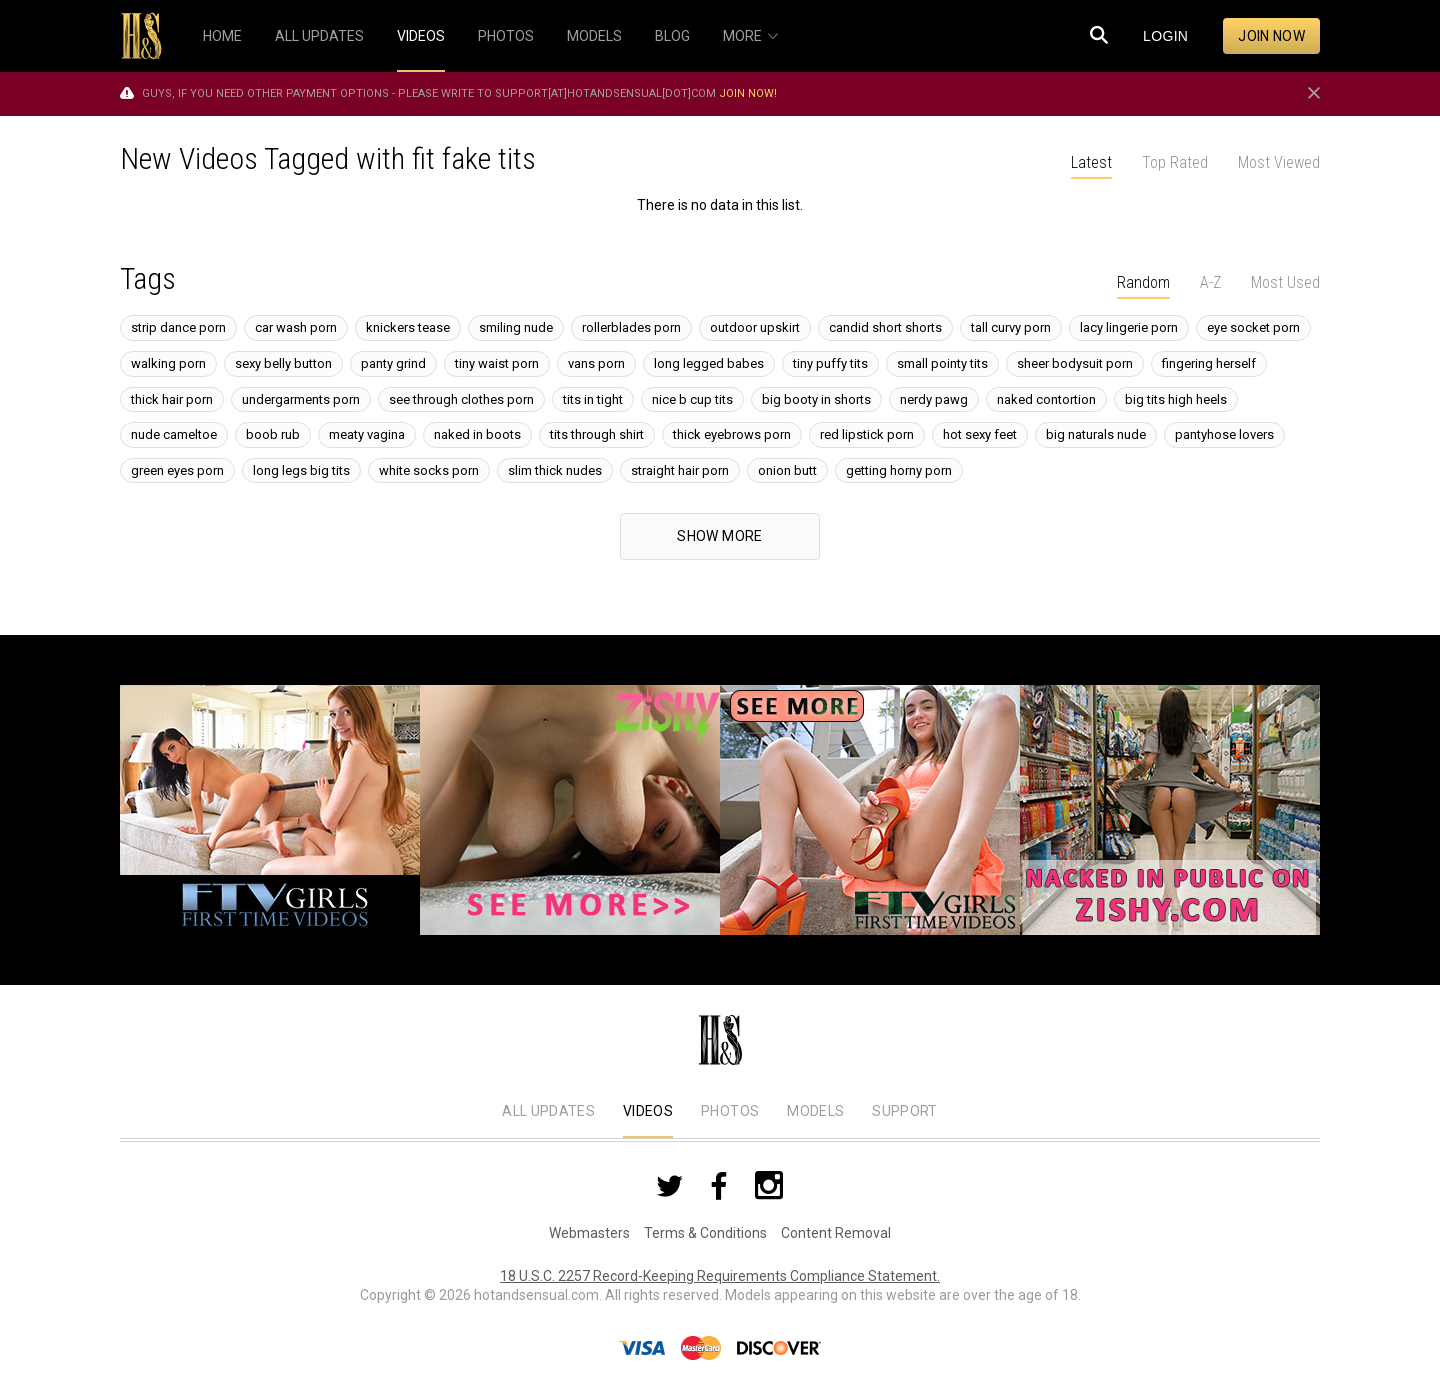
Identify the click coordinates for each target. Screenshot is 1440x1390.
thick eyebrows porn (732, 434)
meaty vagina (367, 434)
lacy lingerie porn (1129, 327)
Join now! (748, 93)
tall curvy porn (1011, 327)
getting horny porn (899, 470)
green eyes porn (177, 470)
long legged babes (709, 363)
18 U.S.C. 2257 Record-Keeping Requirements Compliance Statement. (720, 1276)
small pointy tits (942, 363)
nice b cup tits (692, 399)
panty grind (393, 363)
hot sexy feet (980, 434)
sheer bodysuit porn (1075, 363)
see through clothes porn (461, 399)
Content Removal (836, 1233)
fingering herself (1209, 363)
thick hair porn (172, 399)
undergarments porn (301, 399)
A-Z (1210, 282)
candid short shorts (885, 327)
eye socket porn (1253, 327)
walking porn (168, 363)
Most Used (1285, 282)
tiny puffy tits (830, 363)
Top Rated (1175, 162)
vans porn (596, 363)
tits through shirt (597, 434)
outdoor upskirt (755, 327)
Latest (1091, 162)
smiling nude (516, 327)
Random (1143, 282)
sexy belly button (283, 363)
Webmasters (589, 1233)
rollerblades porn (631, 327)
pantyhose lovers (1224, 434)
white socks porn (429, 470)
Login (1165, 36)
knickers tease (408, 327)
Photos (730, 1111)
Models (815, 1111)
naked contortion (1046, 399)
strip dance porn (178, 327)
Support (904, 1111)
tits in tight (593, 399)
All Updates (548, 1111)
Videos (648, 1111)
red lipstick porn (867, 434)
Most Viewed (1279, 162)
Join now (1271, 36)
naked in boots (477, 434)
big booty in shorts (816, 399)
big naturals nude (1096, 434)
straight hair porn (680, 470)
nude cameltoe (174, 434)
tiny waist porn (497, 363)
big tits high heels (1176, 399)
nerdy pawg (934, 399)
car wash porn (296, 327)
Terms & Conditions (705, 1233)
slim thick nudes (555, 470)
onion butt (787, 470)
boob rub (273, 434)
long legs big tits (301, 470)
